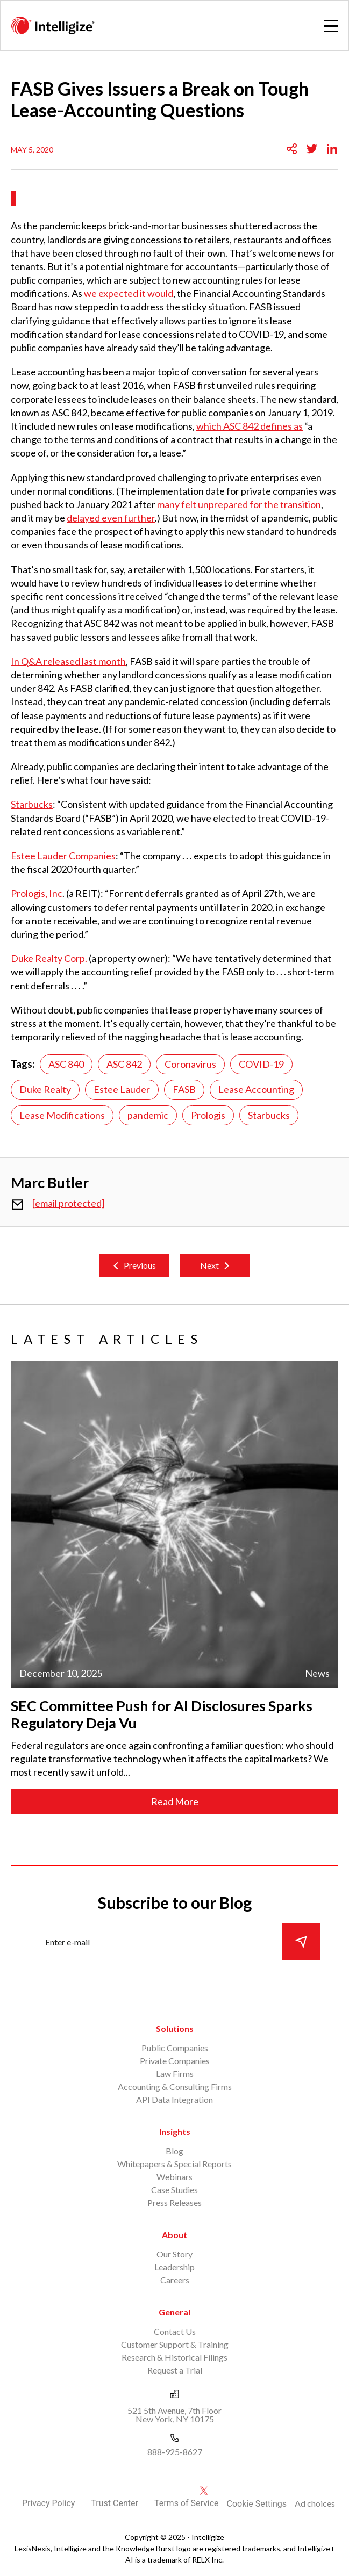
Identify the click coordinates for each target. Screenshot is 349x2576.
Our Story (174, 2254)
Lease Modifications (62, 1115)
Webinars (174, 2177)
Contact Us (175, 2331)
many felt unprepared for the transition (239, 504)
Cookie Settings (257, 2504)
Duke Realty (45, 1089)
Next (209, 1265)
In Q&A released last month (68, 661)
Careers (174, 2280)
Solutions (175, 2028)
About (174, 2235)
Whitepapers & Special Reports (174, 2164)
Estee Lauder (122, 1089)
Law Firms (175, 2073)
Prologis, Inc (36, 893)
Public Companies (174, 2048)
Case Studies (174, 2189)
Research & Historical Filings (174, 2357)
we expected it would (128, 293)
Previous (140, 1265)
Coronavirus (190, 1064)
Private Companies (175, 2061)
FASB (184, 1089)
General (174, 2312)
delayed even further (111, 518)
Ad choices (315, 2503)
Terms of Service (186, 2503)
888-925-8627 (174, 2452)
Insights (174, 2131)
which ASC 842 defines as (249, 426)
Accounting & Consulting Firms (175, 2086)
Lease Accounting (256, 1089)
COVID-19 (261, 1064)
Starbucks (32, 804)
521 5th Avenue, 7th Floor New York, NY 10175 (174, 2414)
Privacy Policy (48, 2503)
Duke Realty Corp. (49, 958)
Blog (174, 2151)
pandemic (147, 1115)
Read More (174, 1801)
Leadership (174, 2267)
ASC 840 (66, 1064)
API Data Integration (174, 2099)
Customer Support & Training (175, 2344)
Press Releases (174, 2202)
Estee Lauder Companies (63, 856)
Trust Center (114, 2503)
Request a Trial (174, 2370)
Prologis (208, 1115)
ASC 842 (124, 1064)
